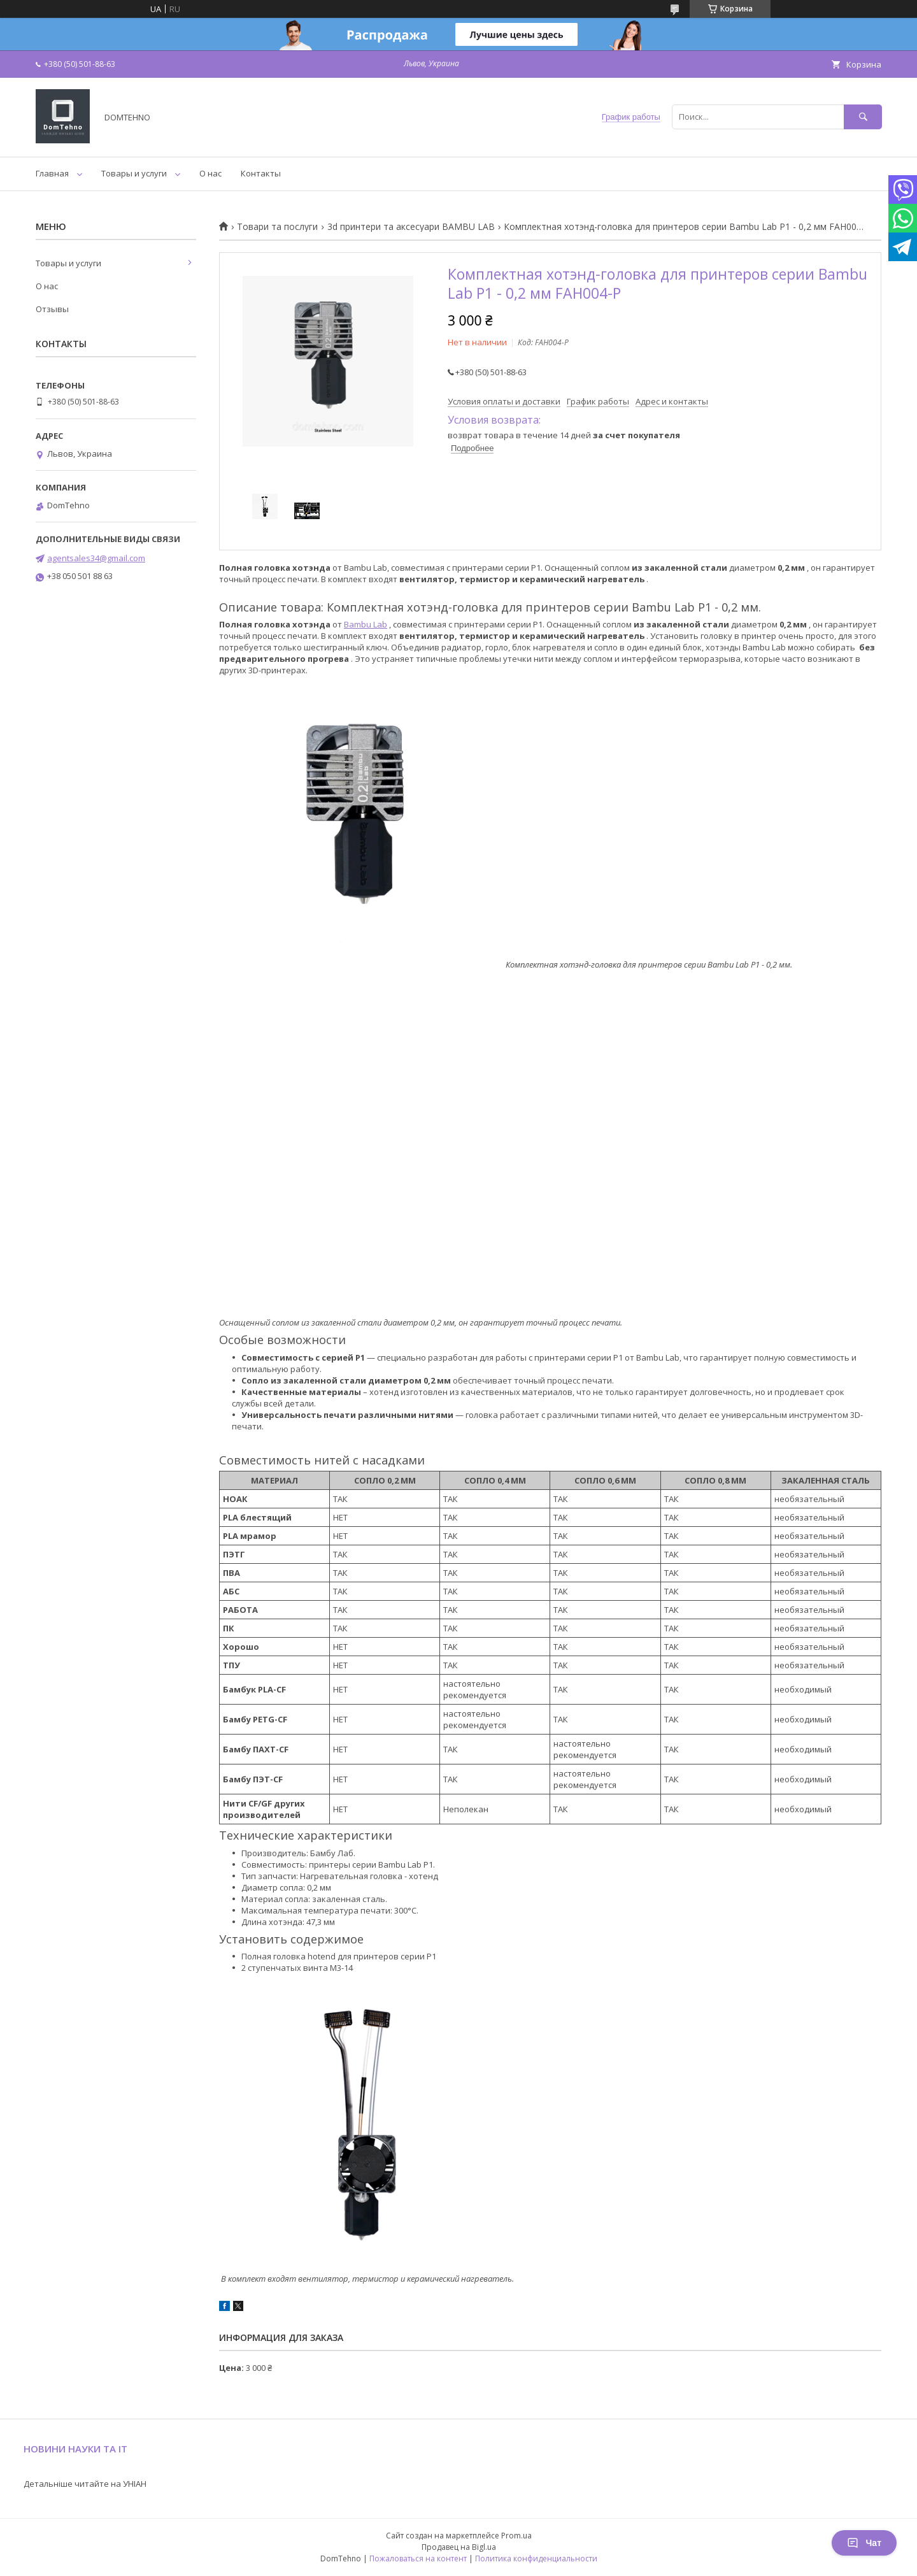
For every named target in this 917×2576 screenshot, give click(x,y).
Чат (864, 2543)
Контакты (261, 173)
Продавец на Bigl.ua (459, 2547)
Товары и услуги (134, 173)
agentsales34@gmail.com (96, 558)
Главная (52, 173)
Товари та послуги (277, 227)
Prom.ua (516, 2535)
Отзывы (52, 309)
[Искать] (863, 116)
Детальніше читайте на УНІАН (85, 2483)
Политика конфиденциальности (536, 2558)
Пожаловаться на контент (418, 2558)
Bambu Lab (365, 624)
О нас (210, 173)
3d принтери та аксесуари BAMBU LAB (411, 227)
